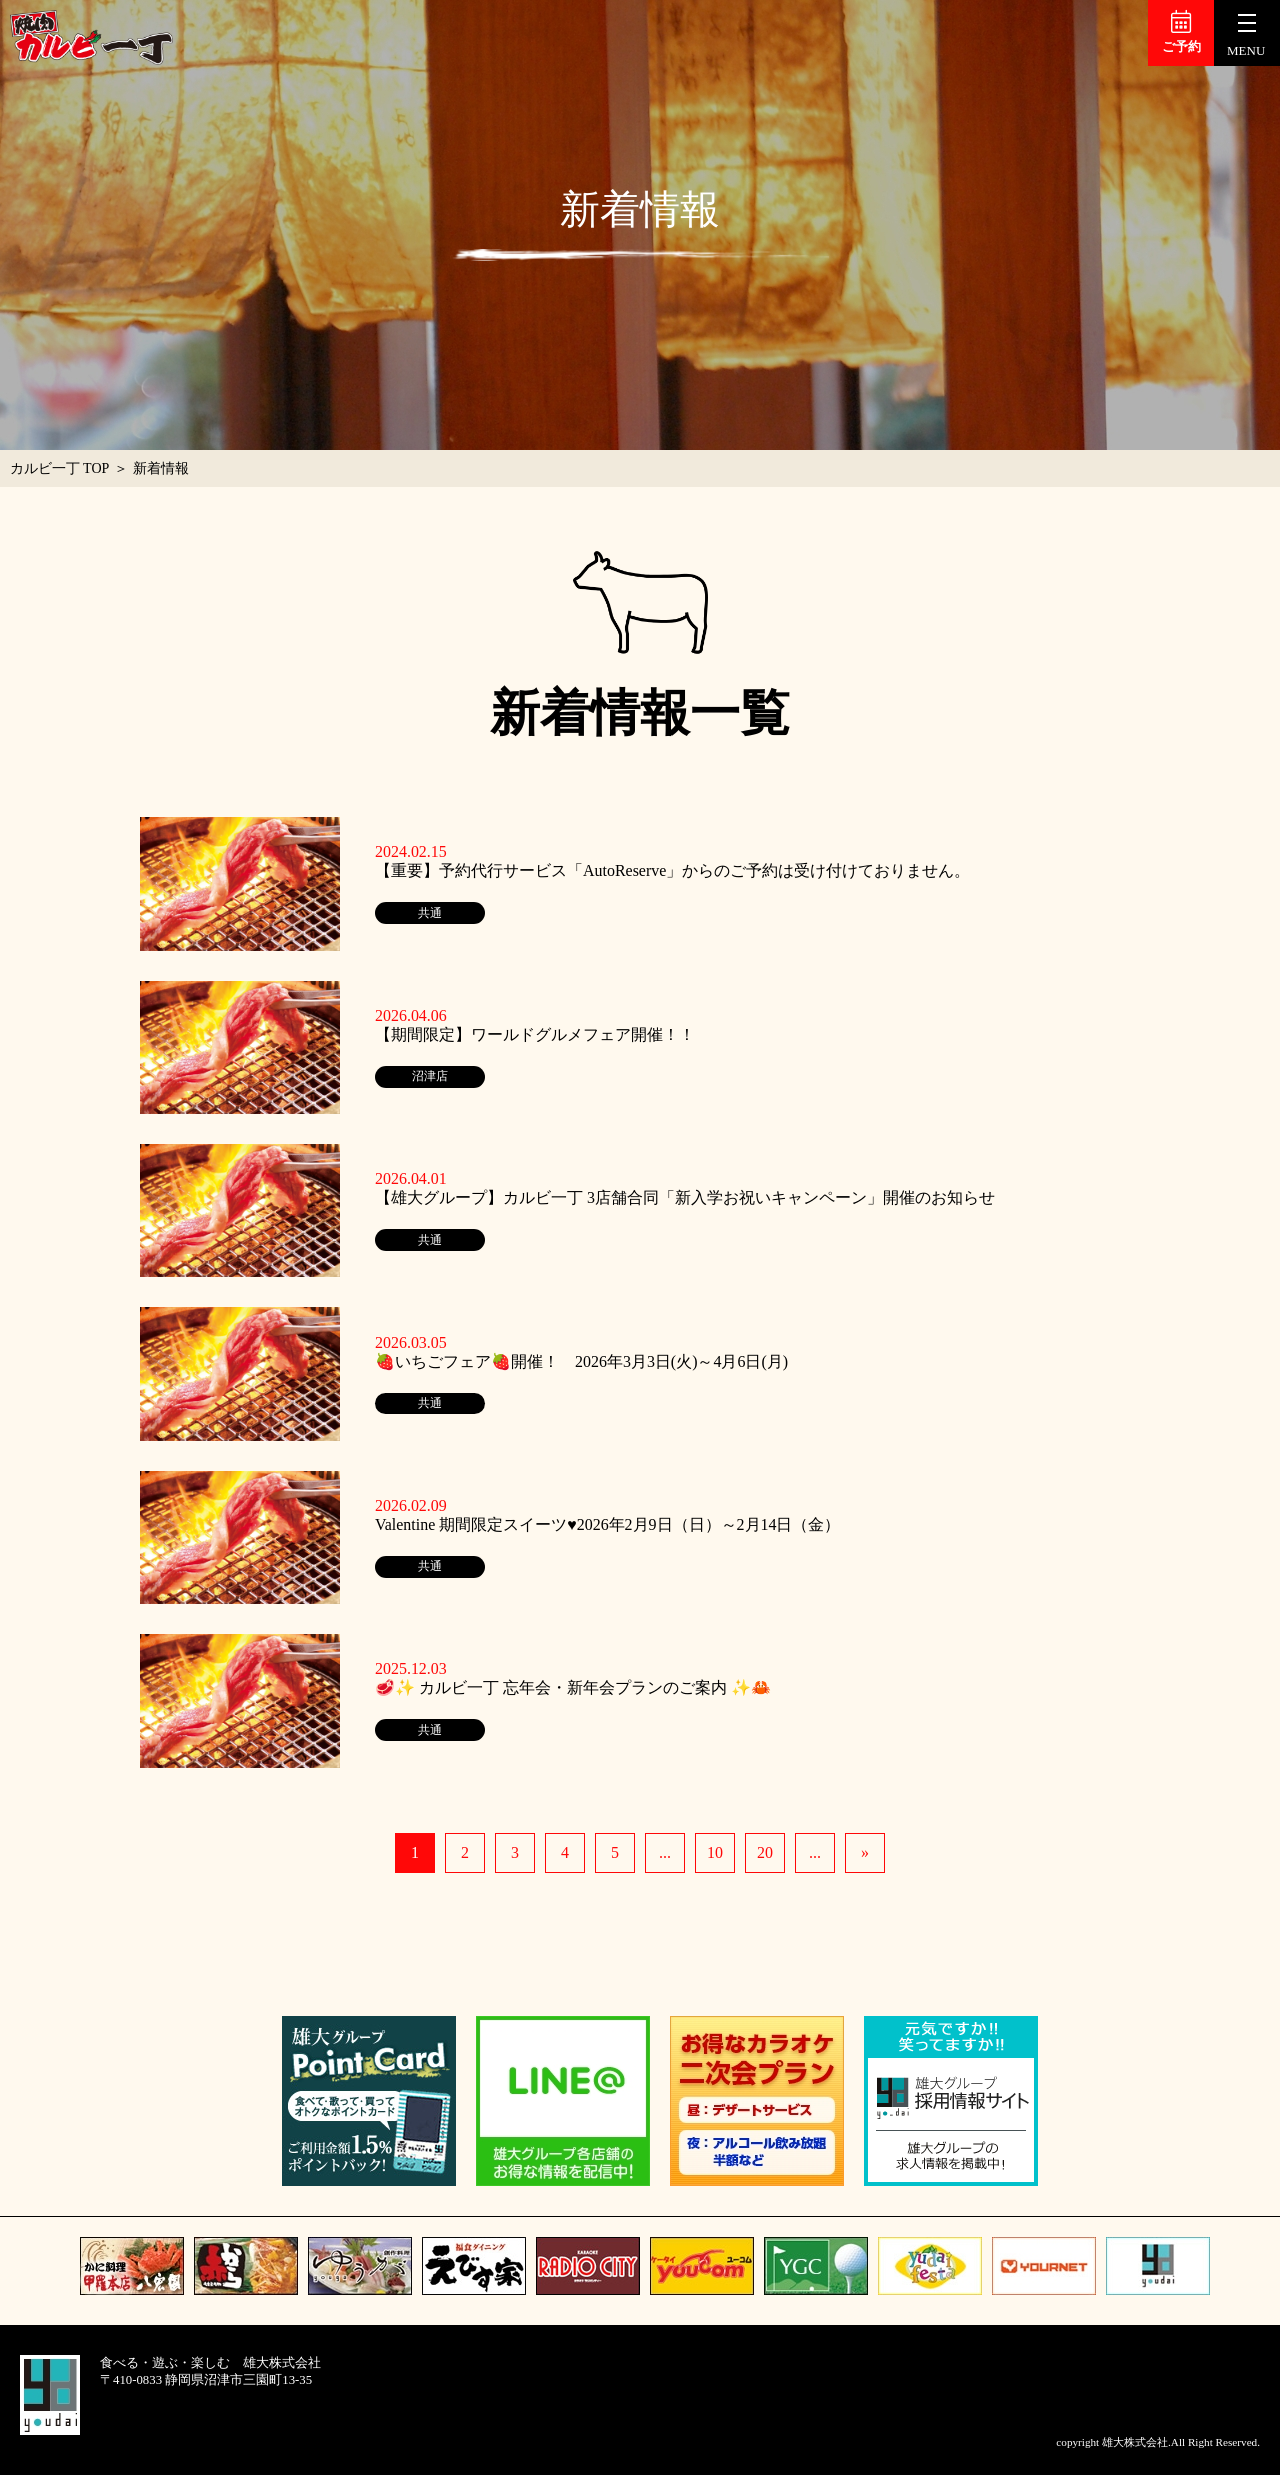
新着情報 (161, 468)
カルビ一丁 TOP (60, 468)
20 (765, 1852)
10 (715, 1852)
